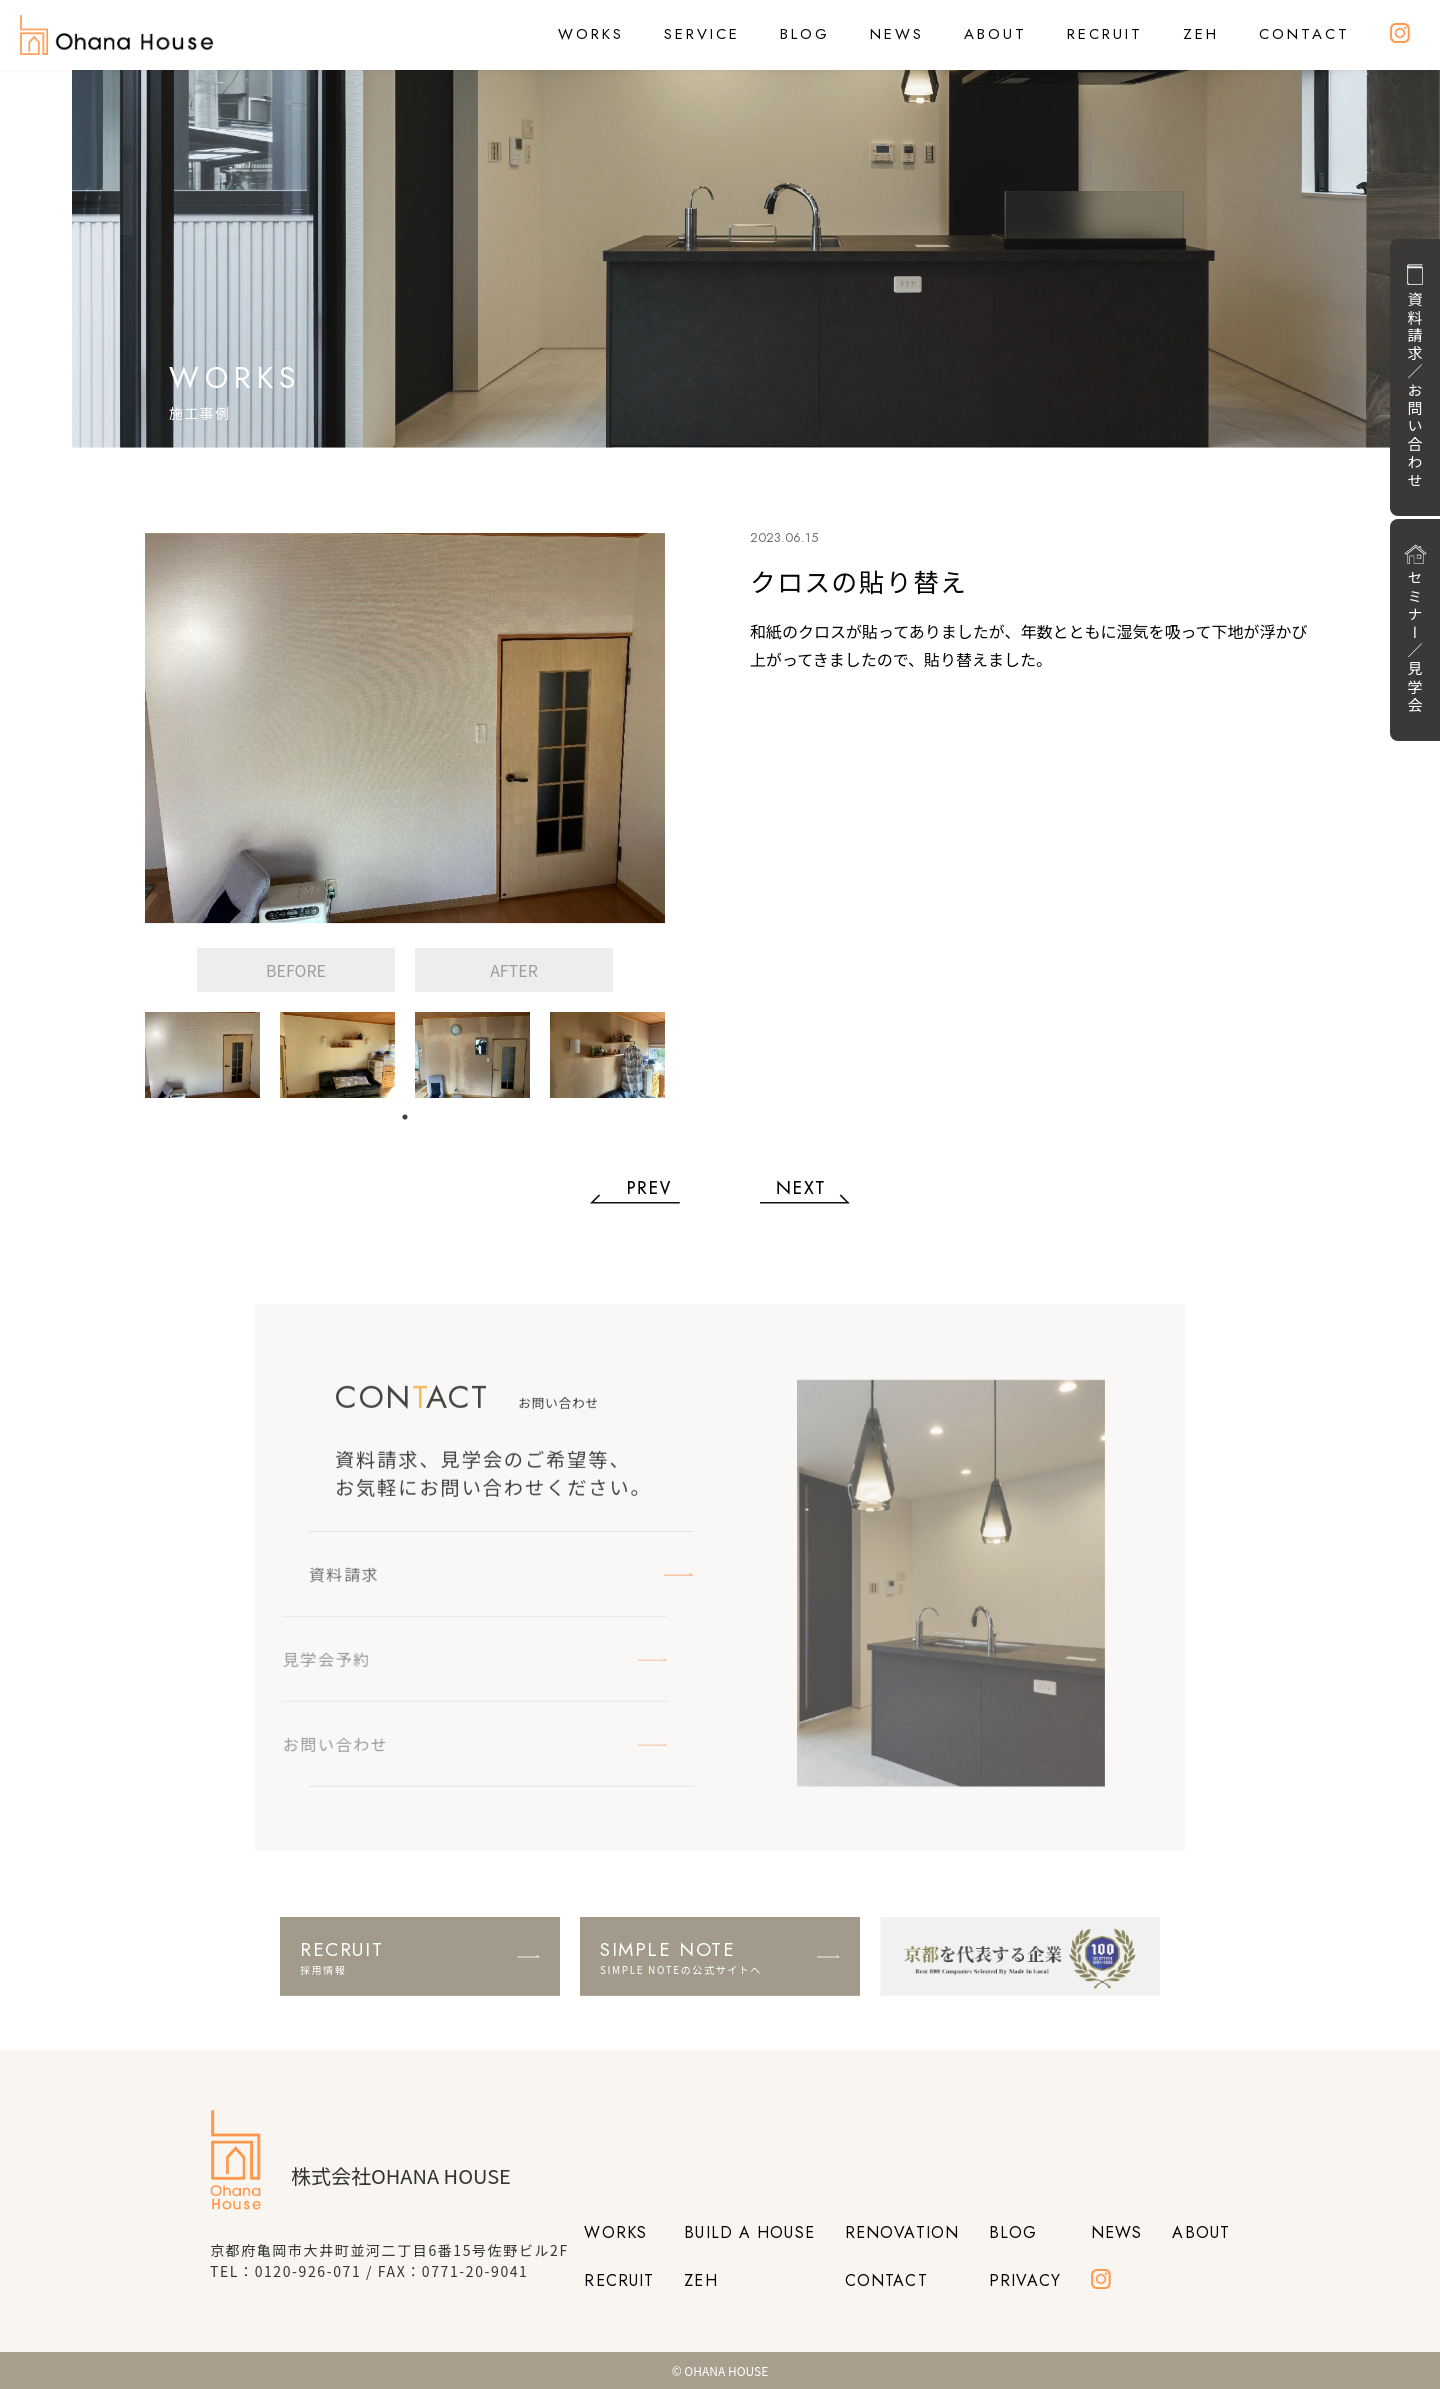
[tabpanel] (202, 1055)
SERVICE (702, 34)
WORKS (591, 34)
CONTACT (1304, 34)
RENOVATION (902, 2232)
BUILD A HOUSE (749, 2232)
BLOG (805, 34)
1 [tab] (405, 1117)
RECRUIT (1105, 34)
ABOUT (995, 34)
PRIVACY (1025, 2280)
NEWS (897, 34)
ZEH (1201, 34)
